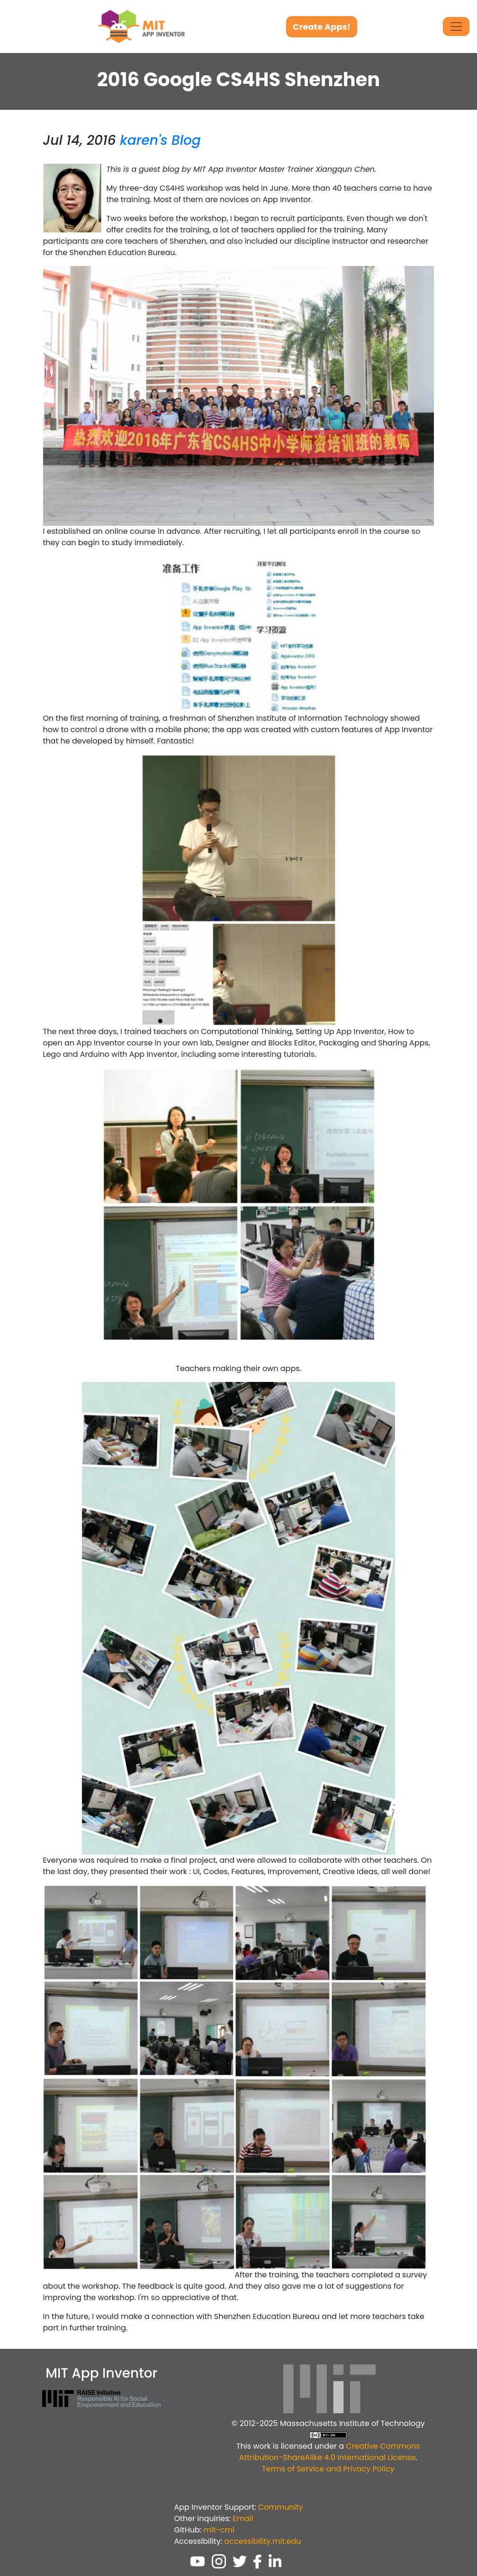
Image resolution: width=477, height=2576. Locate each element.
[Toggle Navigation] (456, 26)
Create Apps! (322, 27)
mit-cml (218, 2529)
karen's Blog (160, 140)
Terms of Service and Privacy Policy (328, 2468)
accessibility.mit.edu (262, 2541)
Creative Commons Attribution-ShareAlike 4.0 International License (329, 2452)
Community (280, 2507)
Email (243, 2518)
